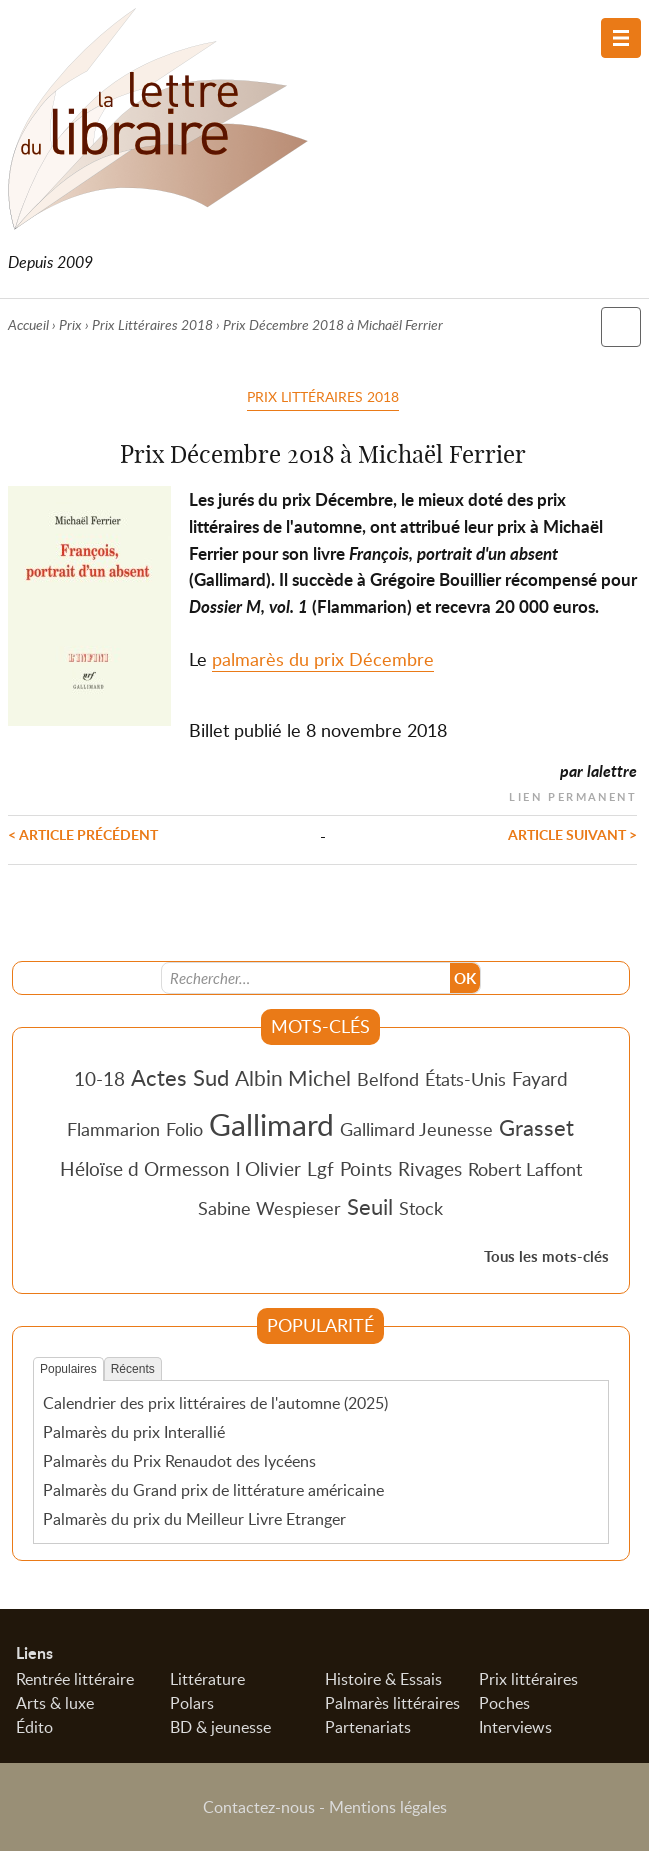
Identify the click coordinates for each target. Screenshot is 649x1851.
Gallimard (271, 1124)
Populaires (68, 1369)
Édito (34, 1727)
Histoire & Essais (383, 1679)
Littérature (207, 1679)
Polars (192, 1703)
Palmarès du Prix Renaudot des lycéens (179, 1461)
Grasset (536, 1127)
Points (366, 1168)
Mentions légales (388, 1807)
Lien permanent (573, 794)
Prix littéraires (528, 1679)
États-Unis (465, 1079)
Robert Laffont (525, 1169)
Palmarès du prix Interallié (134, 1432)
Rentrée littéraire (75, 1679)
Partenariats (368, 1727)
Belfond (388, 1079)
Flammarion (113, 1129)
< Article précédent (83, 834)
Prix (70, 324)
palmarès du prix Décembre (323, 659)
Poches (504, 1703)
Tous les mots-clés (546, 1256)
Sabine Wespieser (269, 1208)
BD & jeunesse (220, 1727)
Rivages (430, 1168)
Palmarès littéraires (392, 1703)
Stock (421, 1208)
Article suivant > (572, 834)
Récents (133, 1369)
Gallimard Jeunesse (416, 1129)
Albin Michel (293, 1078)
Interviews (515, 1727)
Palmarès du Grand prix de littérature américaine (213, 1490)
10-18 (99, 1078)
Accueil (28, 324)
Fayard (540, 1078)
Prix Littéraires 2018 (152, 324)
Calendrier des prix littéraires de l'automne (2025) (215, 1403)
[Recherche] (306, 978)
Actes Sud (180, 1077)
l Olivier (268, 1168)
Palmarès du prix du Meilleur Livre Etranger (194, 1519)
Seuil (370, 1206)
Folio (184, 1129)
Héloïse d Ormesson (145, 1168)
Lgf (320, 1168)
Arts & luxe (55, 1703)
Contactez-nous (259, 1807)
